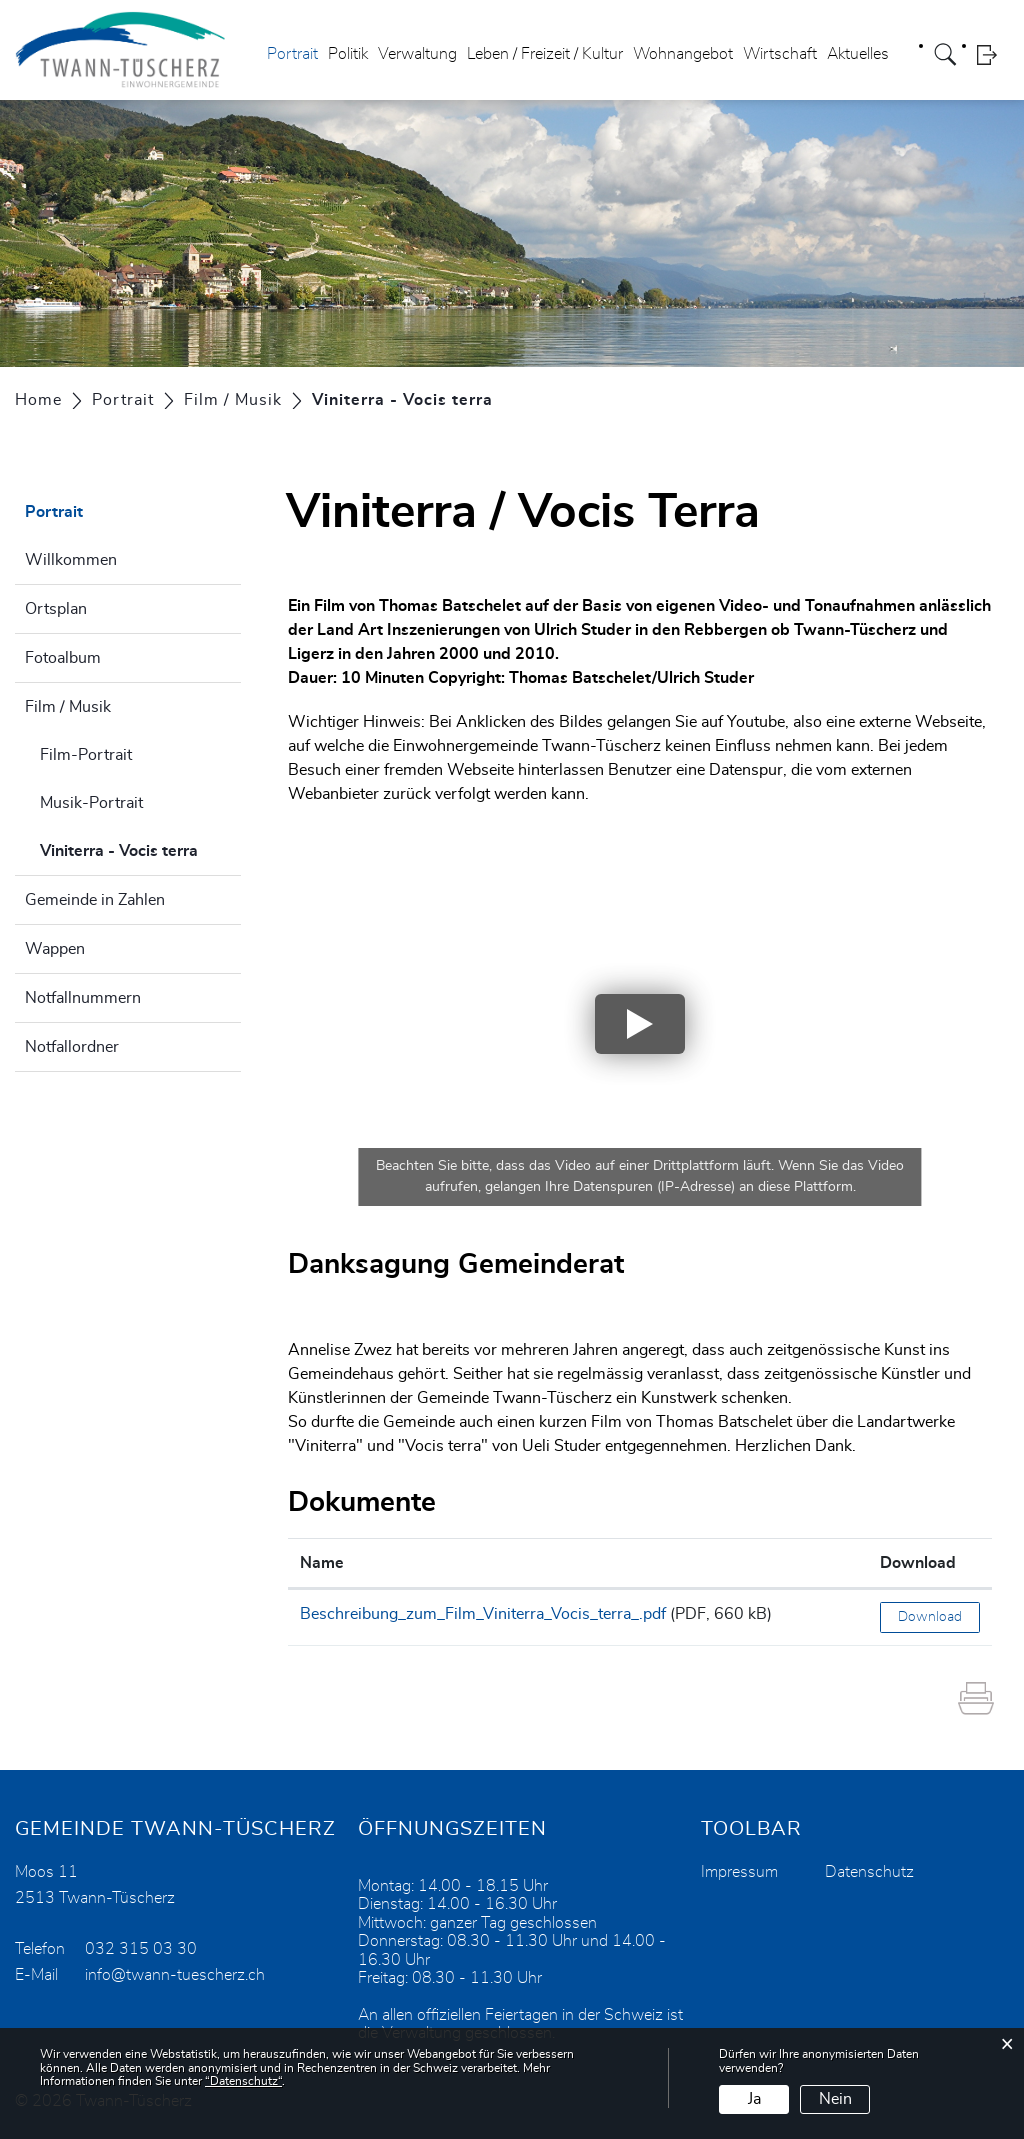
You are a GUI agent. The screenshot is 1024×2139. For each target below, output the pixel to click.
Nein (835, 2099)
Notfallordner (72, 1047)
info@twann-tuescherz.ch (175, 1975)
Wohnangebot (683, 54)
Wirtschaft (780, 54)
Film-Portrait (86, 755)
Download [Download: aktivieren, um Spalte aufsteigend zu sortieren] (918, 1563)
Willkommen (71, 560)
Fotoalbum (63, 658)
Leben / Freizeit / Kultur (545, 54)
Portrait (292, 54)
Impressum (739, 1872)
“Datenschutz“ (243, 2081)
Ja (754, 2099)
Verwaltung (417, 54)
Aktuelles (858, 54)
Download (930, 1617)
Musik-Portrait (91, 803)
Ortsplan (56, 609)
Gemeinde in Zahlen (95, 900)
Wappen (55, 949)
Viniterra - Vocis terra (140, 848)
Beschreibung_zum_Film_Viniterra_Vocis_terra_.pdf (483, 1614)
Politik (348, 54)
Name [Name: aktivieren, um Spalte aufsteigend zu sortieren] (322, 1563)
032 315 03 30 (141, 1949)
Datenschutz (869, 1872)
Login (993, 54)
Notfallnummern (83, 998)
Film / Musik (68, 707)
